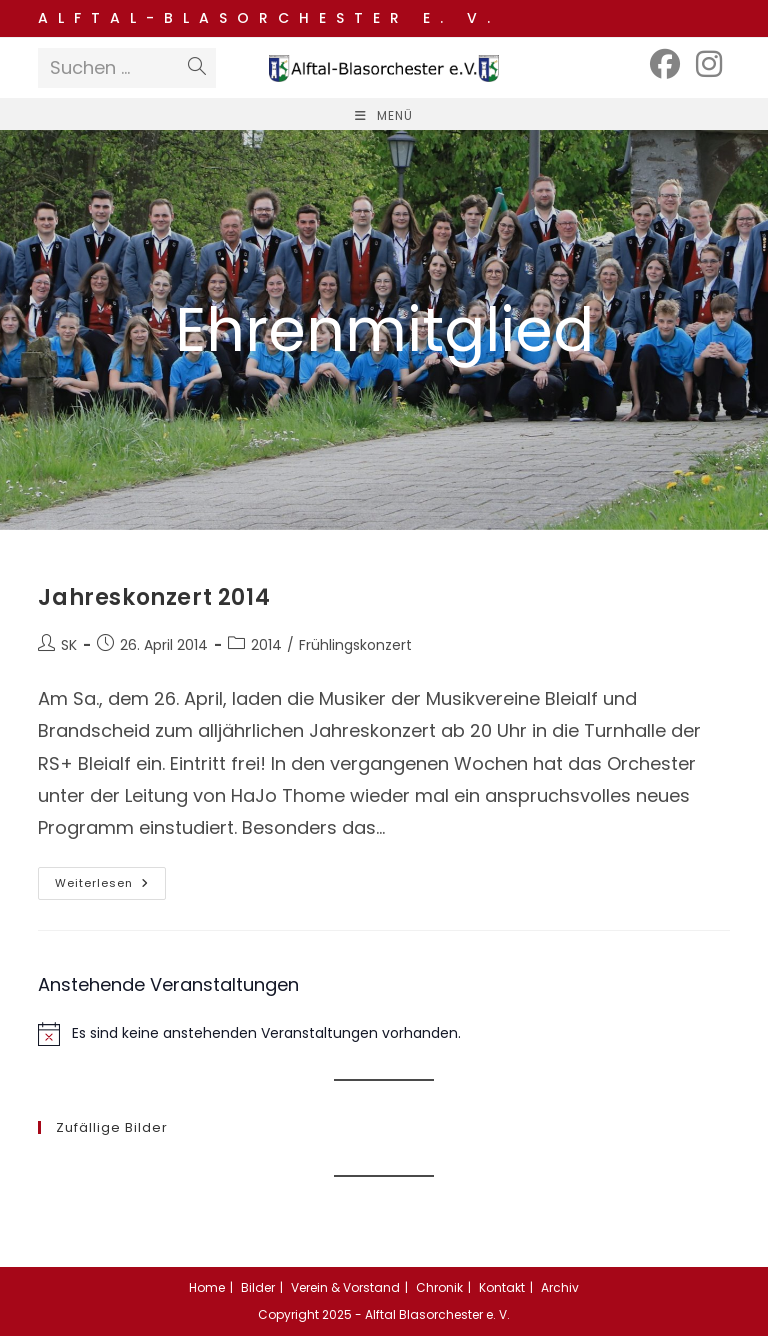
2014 (266, 645)
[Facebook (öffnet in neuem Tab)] (665, 64)
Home (207, 1287)
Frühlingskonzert (355, 645)
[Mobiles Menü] (384, 115)
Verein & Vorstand (345, 1287)
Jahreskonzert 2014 (154, 597)
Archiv (560, 1287)
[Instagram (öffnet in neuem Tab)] (709, 64)
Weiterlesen (110, 887)
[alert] (383, 1034)
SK (69, 645)
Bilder (258, 1287)
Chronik (439, 1287)
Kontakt (502, 1287)
